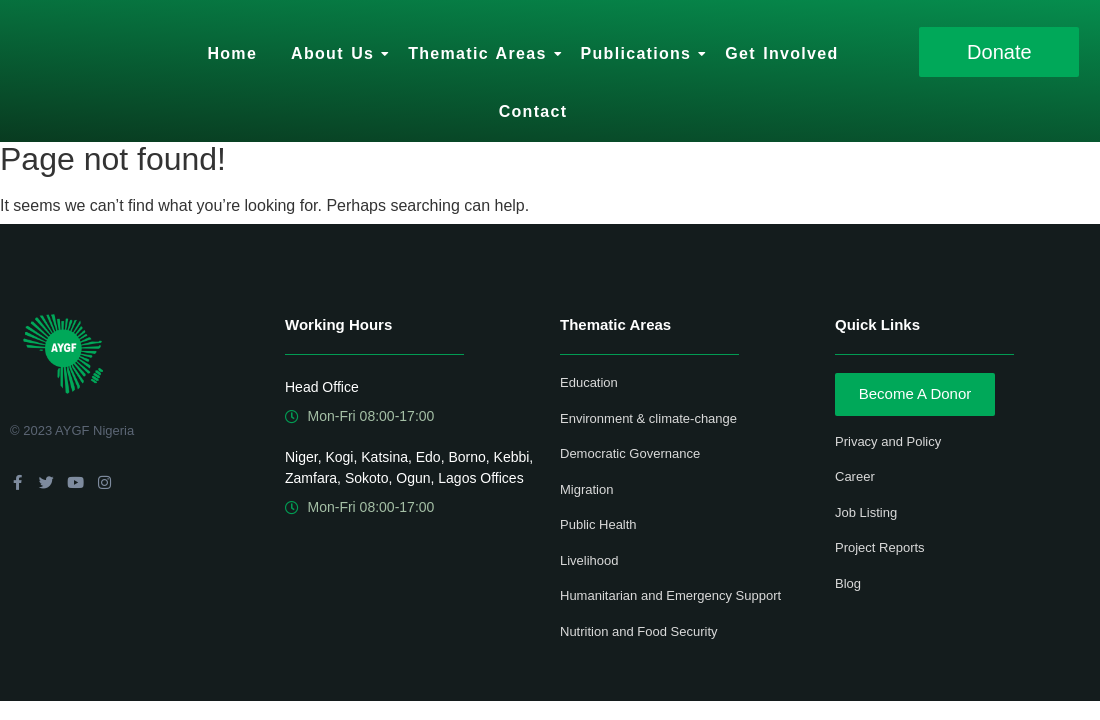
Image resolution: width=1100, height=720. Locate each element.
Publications (640, 53)
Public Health (598, 524)
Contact (533, 111)
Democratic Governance (630, 453)
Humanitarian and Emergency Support (670, 595)
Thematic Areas (480, 53)
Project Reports (880, 547)
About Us (336, 53)
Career (855, 476)
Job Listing (866, 512)
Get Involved (781, 53)
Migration (586, 489)
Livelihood (589, 560)
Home (232, 53)
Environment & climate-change (648, 418)
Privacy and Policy (888, 441)
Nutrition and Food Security (639, 631)
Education (589, 382)
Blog (848, 583)
